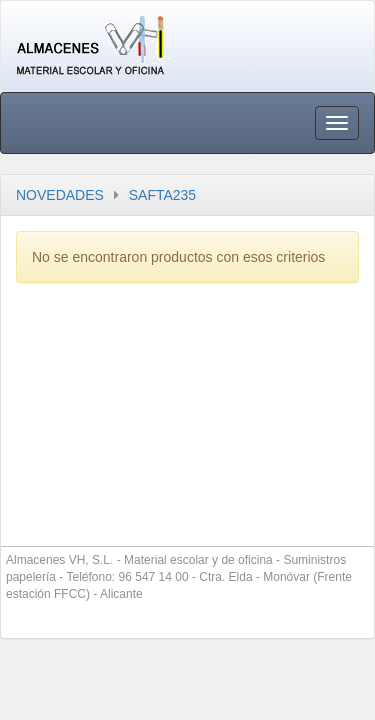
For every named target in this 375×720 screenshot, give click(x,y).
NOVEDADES (60, 195)
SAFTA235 (162, 195)
